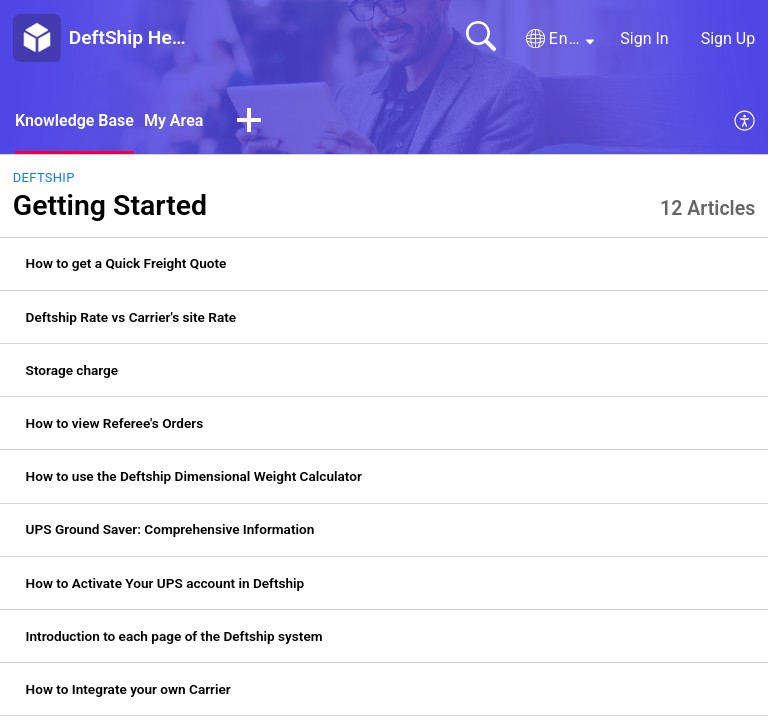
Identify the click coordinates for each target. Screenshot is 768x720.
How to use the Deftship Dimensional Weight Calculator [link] (194, 476)
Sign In (644, 38)
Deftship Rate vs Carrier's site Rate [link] (131, 317)
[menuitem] (745, 122)
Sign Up (728, 38)
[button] (560, 39)
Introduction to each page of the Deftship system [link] (174, 636)
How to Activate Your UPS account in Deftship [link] (165, 583)
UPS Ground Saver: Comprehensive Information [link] (170, 529)
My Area (173, 120)
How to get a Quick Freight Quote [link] (126, 263)
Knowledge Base (74, 120)
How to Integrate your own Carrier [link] (128, 689)
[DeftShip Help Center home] (37, 38)
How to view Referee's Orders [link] (115, 423)
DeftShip (44, 177)
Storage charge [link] (72, 370)
